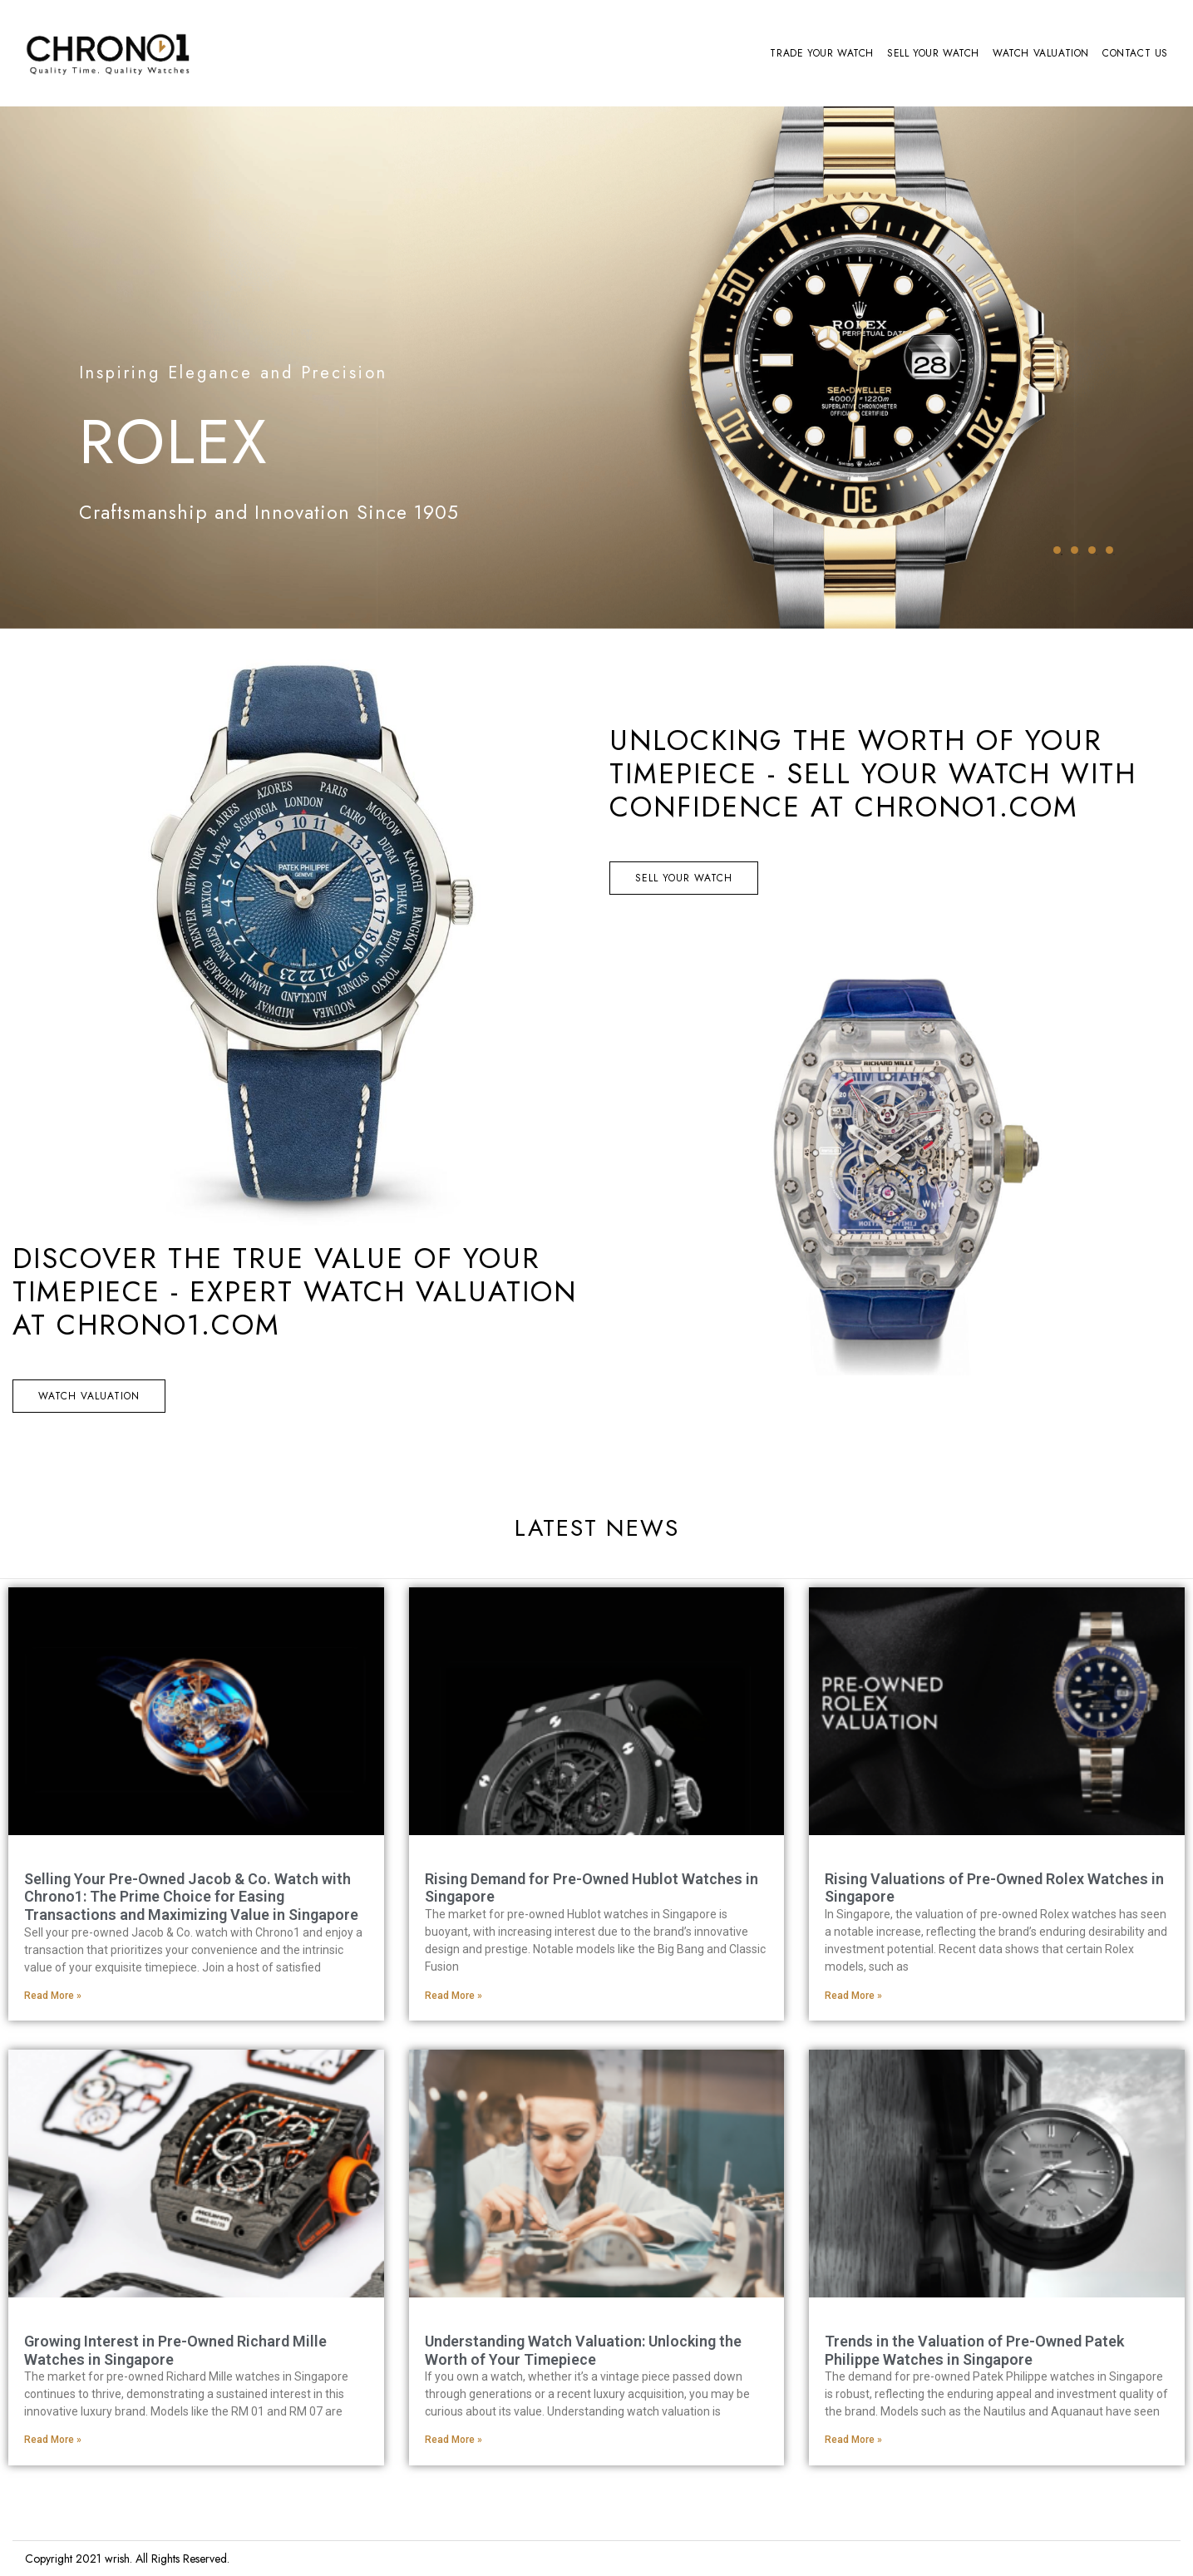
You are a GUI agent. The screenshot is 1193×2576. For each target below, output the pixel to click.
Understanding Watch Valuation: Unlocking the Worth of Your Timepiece (583, 2350)
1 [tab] (1057, 550)
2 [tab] (1074, 550)
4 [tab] (1109, 550)
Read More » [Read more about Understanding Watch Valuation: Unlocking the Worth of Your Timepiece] (453, 2439)
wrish (117, 2558)
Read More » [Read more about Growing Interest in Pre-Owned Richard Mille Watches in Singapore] (52, 2439)
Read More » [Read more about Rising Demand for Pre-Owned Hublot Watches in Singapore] (453, 1995)
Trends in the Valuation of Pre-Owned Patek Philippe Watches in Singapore (974, 2350)
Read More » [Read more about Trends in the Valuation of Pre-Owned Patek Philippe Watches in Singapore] (853, 2439)
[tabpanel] (596, 367)
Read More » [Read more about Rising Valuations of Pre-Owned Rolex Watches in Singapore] (853, 1995)
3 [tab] (1092, 550)
